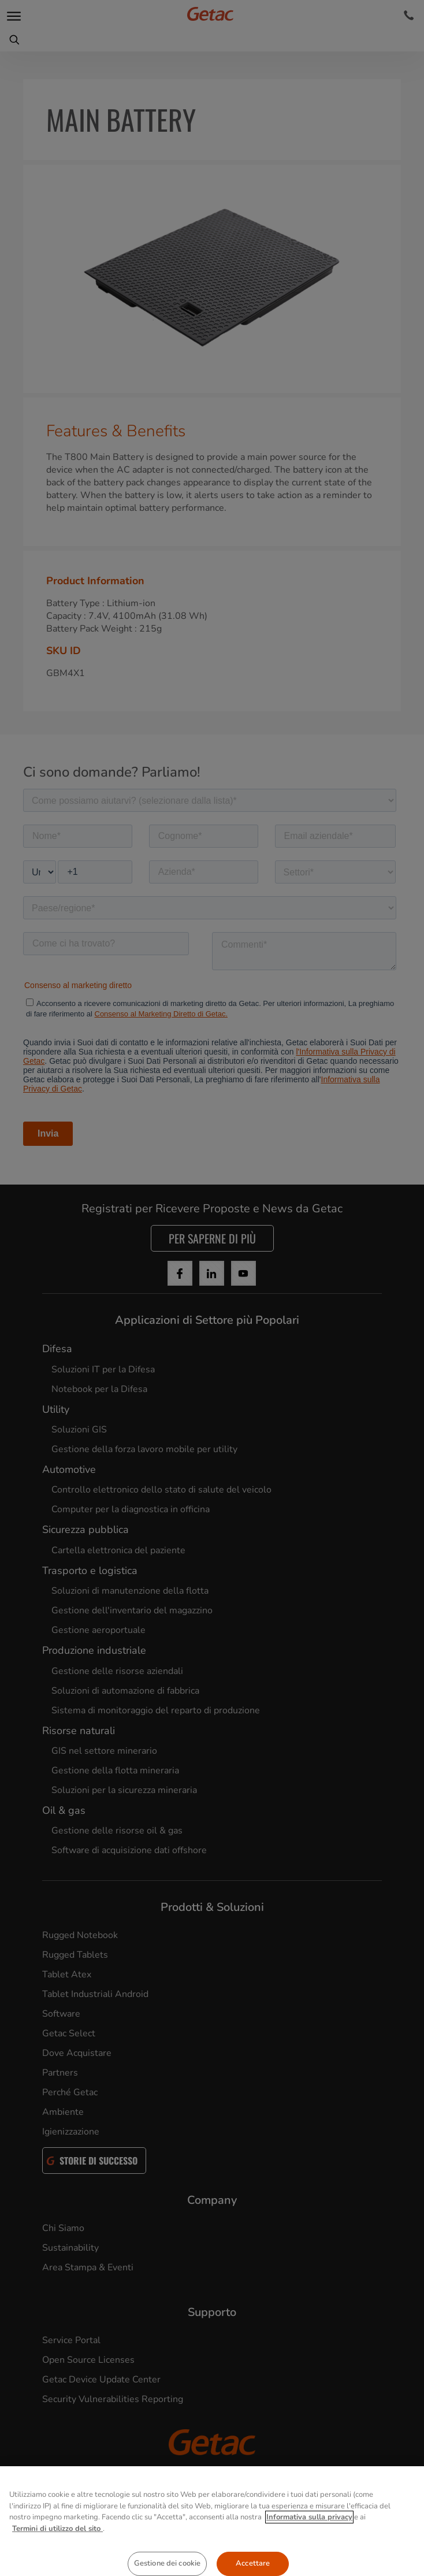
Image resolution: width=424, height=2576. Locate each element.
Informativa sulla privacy (309, 2536)
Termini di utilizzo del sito (57, 2547)
